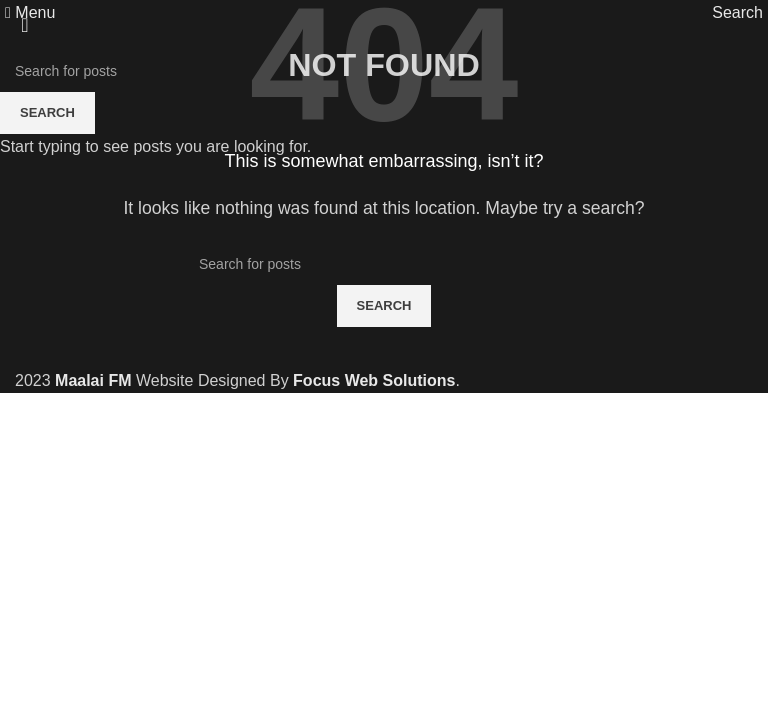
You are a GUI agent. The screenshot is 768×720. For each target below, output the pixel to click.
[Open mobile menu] (30, 12)
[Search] (737, 12)
